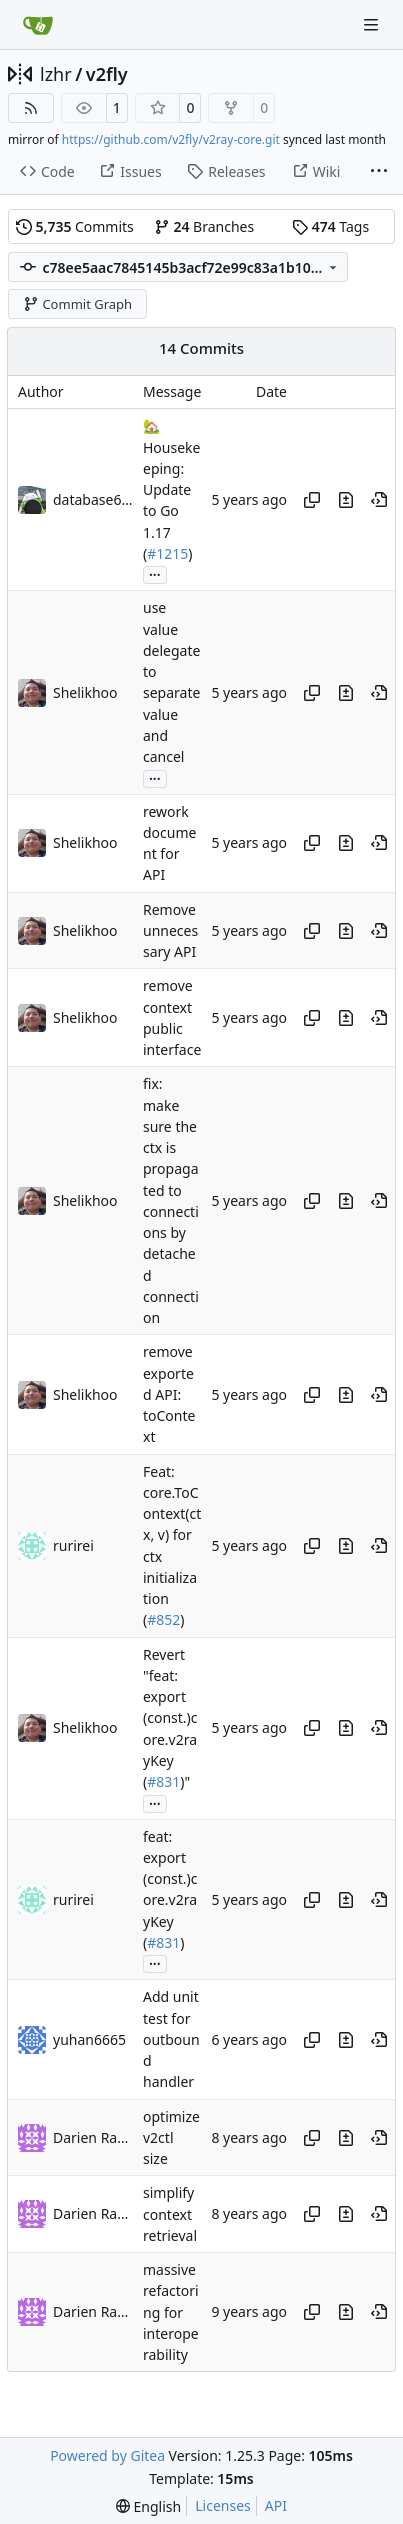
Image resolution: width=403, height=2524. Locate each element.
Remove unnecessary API (170, 931)
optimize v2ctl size (171, 2138)
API (276, 2505)
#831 (163, 1781)
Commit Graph (77, 304)
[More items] (379, 172)
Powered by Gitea (107, 2455)
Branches (204, 226)
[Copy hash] (312, 500)
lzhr (56, 74)
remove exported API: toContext (169, 1395)
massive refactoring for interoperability (171, 2312)
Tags (330, 226)
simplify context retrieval (170, 2215)
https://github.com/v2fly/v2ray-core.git (171, 139)
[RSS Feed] (31, 108)
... (155, 573)
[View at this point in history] (379, 500)
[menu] (148, 2506)
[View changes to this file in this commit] (346, 500)
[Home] (38, 25)
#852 (163, 1620)
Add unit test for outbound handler (171, 2040)
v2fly (107, 74)
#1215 (167, 553)
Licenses (223, 2505)
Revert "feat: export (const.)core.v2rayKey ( (170, 1718)
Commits (75, 226)
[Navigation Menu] (373, 24)
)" (185, 1781)
